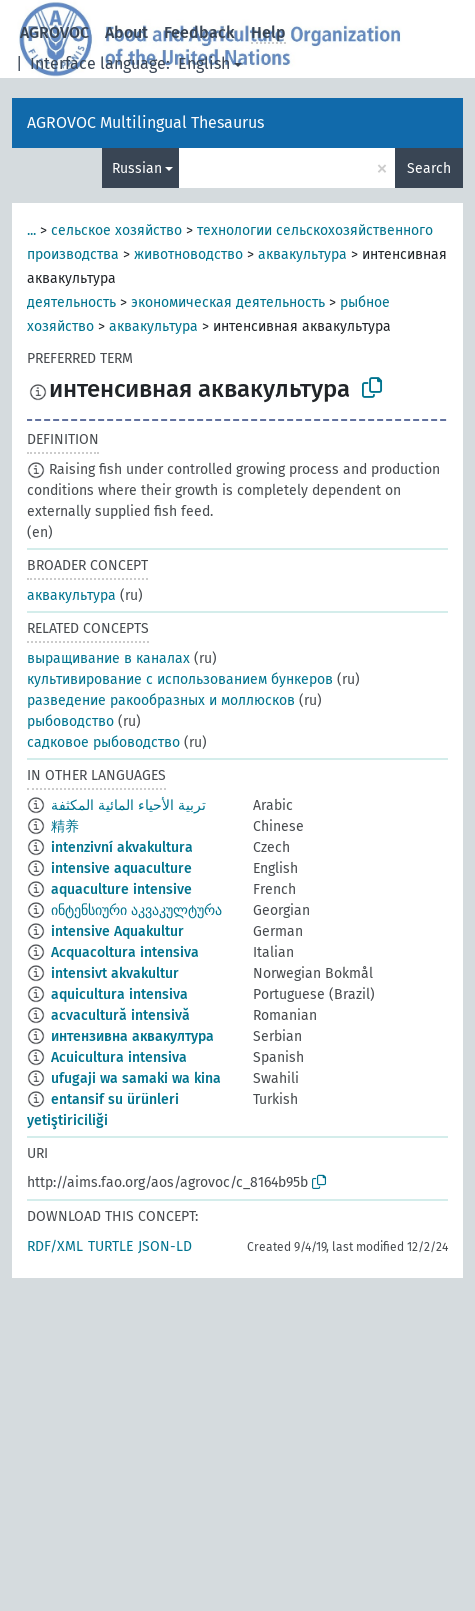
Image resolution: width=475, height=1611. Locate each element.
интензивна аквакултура (132, 1036)
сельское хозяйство (116, 230)
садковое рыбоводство (103, 742)
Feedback (199, 32)
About (126, 32)
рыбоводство (70, 721)
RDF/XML (55, 1246)
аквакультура (302, 254)
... (31, 230)
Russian (137, 168)
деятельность (71, 302)
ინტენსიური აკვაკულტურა (136, 910)
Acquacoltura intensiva (125, 952)
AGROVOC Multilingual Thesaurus (145, 122)
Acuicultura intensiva (119, 1057)
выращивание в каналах (108, 658)
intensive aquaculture (121, 868)
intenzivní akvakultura (122, 847)
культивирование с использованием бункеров (180, 679)
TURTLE (110, 1246)
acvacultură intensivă (120, 1015)
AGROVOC (54, 32)
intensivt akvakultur (115, 973)
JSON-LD (165, 1246)
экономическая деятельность (228, 302)
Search (429, 168)
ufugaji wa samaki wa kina (136, 1078)
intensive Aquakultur (117, 931)
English (204, 63)
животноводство (188, 254)
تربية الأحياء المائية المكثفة (128, 805)
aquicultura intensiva (119, 994)
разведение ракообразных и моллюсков (161, 700)
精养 (65, 826)
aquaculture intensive (121, 889)
